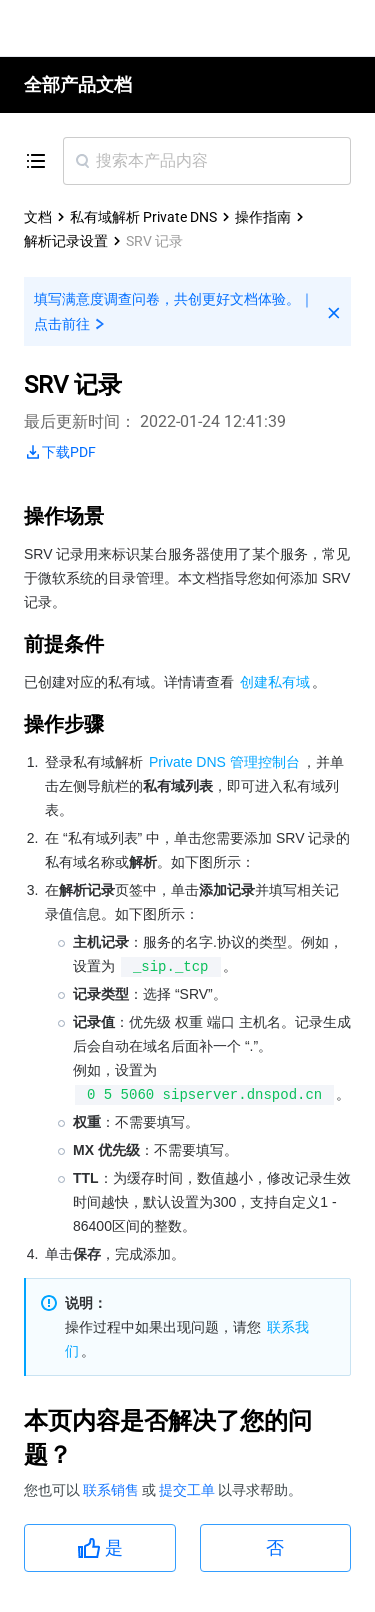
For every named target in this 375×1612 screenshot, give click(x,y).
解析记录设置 (66, 241)
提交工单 (188, 1490)
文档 (38, 217)
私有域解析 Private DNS (143, 217)
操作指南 (263, 217)
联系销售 (112, 1490)
